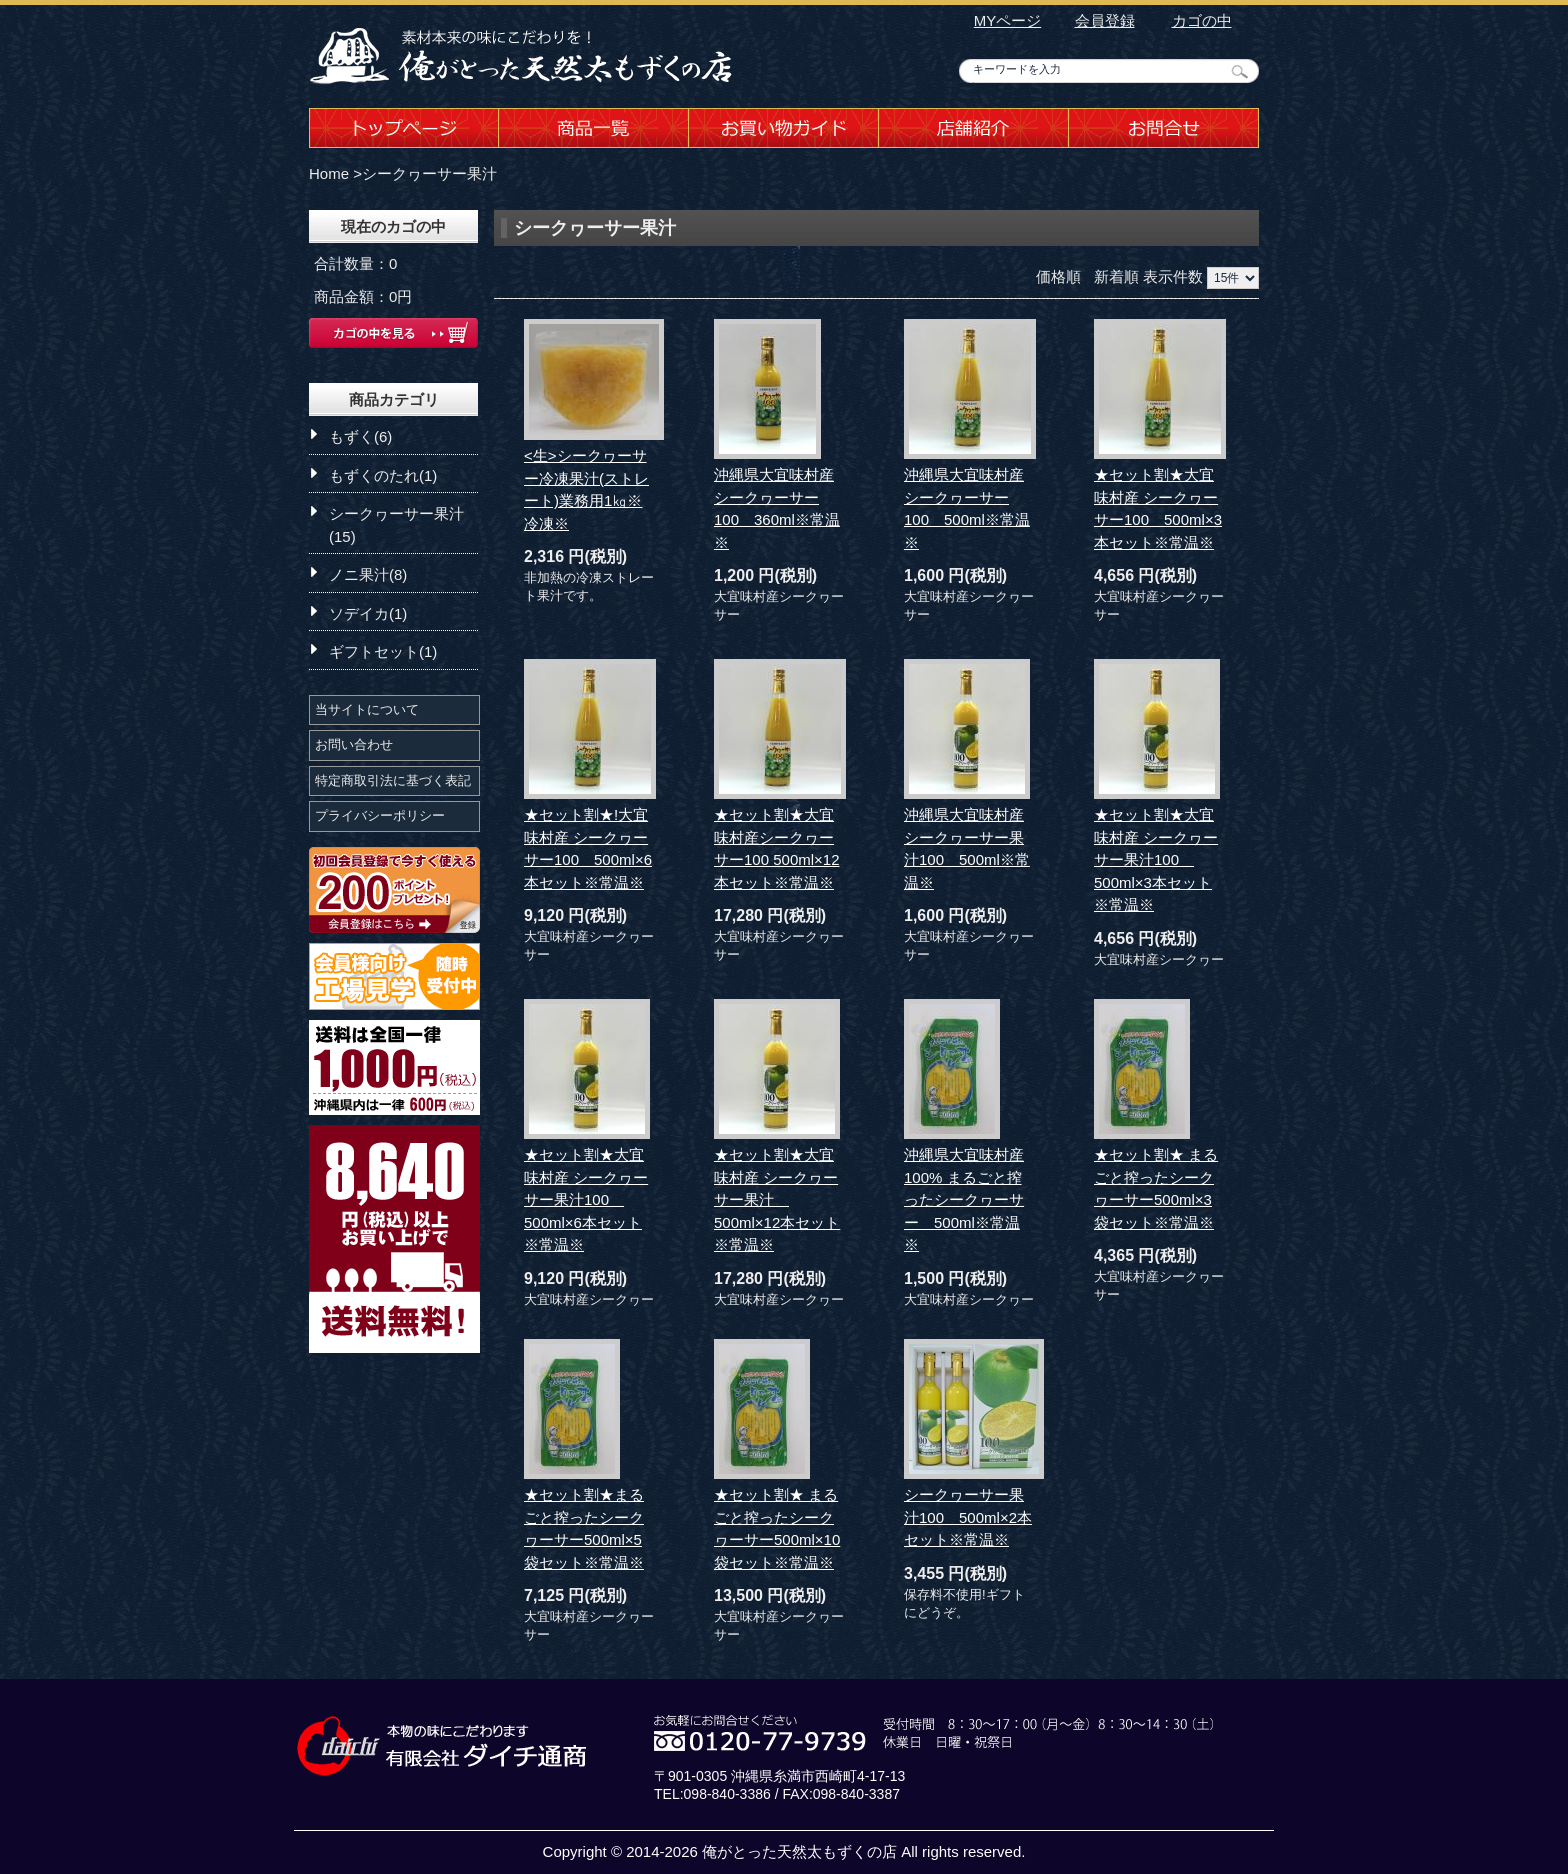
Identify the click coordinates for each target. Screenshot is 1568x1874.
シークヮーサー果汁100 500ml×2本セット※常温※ (968, 1517)
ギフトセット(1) (383, 651)
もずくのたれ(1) (383, 475)
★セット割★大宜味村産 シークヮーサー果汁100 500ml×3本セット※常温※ (1156, 859)
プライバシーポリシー (380, 815)
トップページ (404, 128)
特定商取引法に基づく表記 (393, 780)
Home (329, 173)
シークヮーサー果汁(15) (396, 525)
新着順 (1116, 276)
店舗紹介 (974, 128)
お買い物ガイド (784, 128)
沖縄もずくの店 (523, 55)
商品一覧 (594, 128)
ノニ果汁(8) (368, 574)
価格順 (1058, 276)
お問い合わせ (354, 744)
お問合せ (1164, 128)
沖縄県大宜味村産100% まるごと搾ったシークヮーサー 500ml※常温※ (964, 1199)
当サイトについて (367, 709)
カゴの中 (1202, 20)
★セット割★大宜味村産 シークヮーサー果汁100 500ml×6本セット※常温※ (586, 1199)
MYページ (1008, 20)
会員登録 (1105, 20)
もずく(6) (360, 436)
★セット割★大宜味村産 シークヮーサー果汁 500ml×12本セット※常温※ (777, 1199)
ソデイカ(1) (368, 613)
